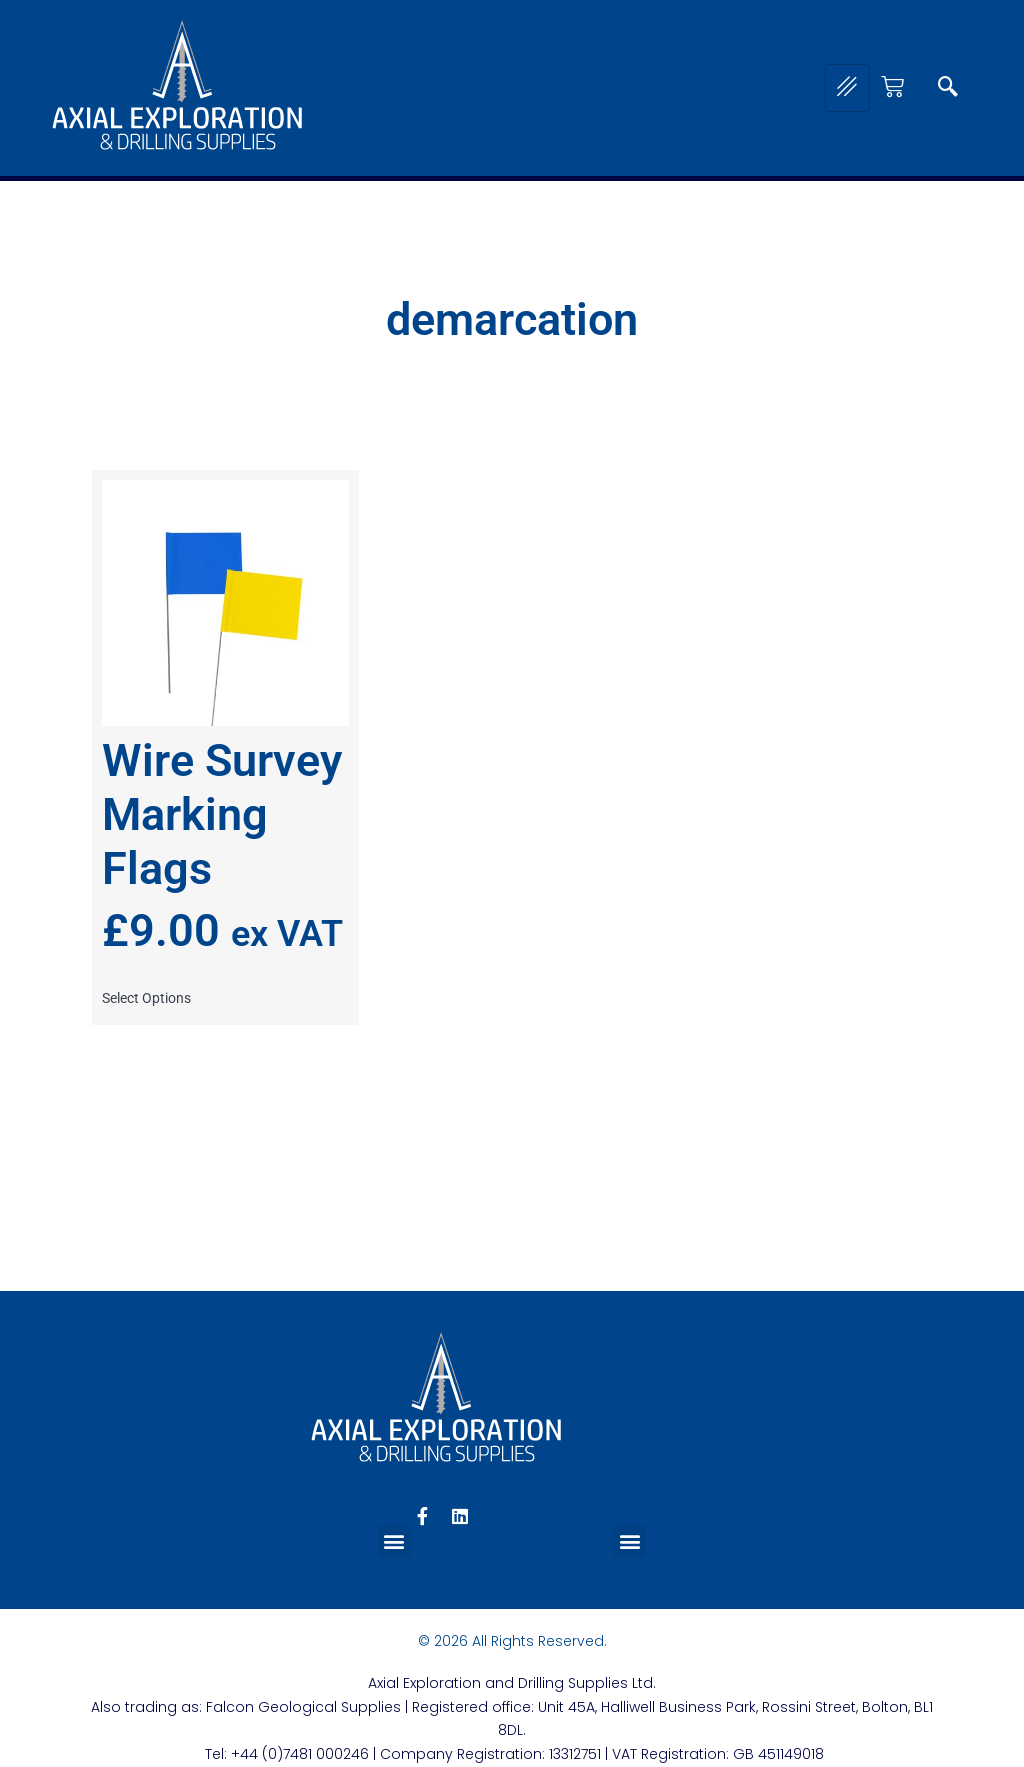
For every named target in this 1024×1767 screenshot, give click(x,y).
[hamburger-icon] (847, 88)
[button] (394, 1541)
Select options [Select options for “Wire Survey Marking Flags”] (146, 998)
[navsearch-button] (948, 88)
